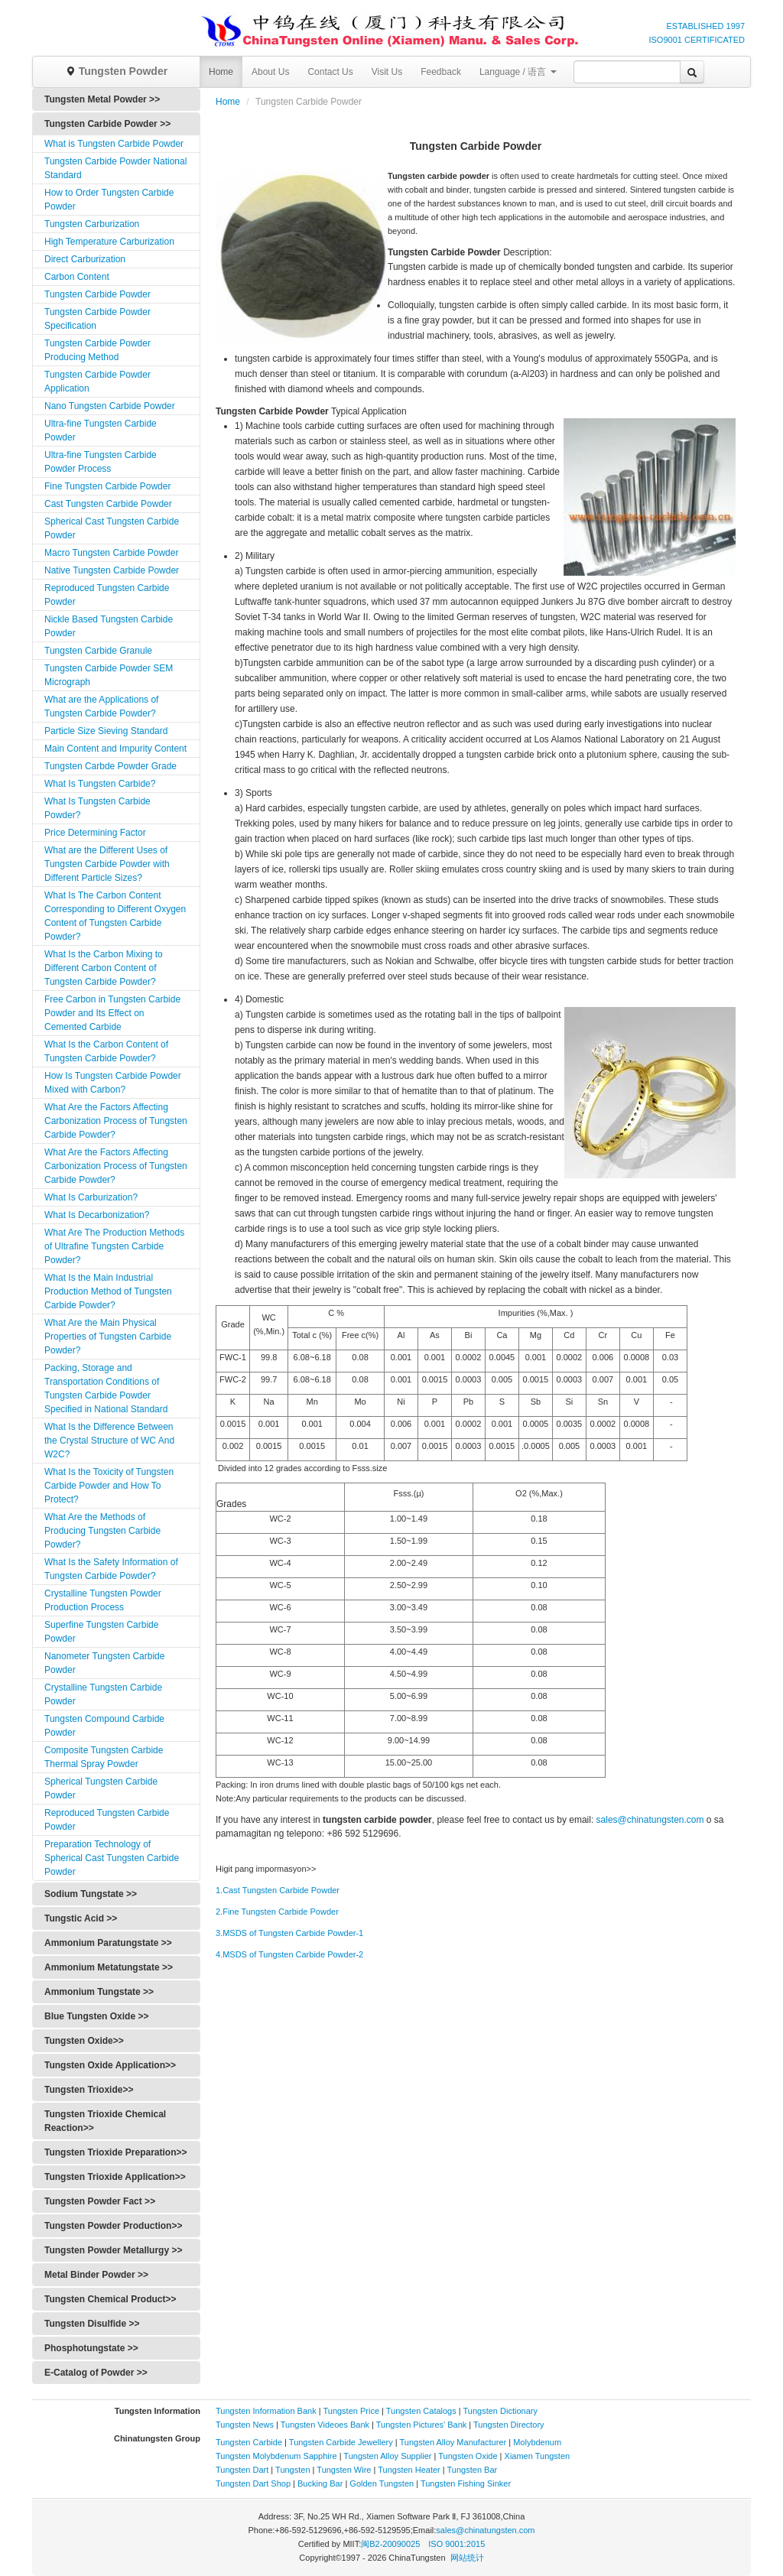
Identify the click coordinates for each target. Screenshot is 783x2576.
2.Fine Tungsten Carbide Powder (277, 1911)
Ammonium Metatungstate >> (108, 1967)
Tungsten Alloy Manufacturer (453, 2442)
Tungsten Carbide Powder (97, 294)
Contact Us (330, 72)
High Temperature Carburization (109, 241)
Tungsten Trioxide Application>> (115, 2177)
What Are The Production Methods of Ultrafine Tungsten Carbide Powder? (114, 1246)
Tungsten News (245, 2424)
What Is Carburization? (91, 1197)
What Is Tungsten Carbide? (99, 783)
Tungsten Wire (344, 2469)
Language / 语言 (518, 72)
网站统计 (467, 2557)
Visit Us (387, 72)
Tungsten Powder (116, 71)
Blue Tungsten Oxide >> (96, 2016)
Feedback (441, 72)
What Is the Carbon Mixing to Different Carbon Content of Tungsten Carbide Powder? (103, 968)
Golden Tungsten (381, 2483)
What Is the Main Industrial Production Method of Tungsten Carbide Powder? (108, 1291)
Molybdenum (537, 2442)
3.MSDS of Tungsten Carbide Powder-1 (289, 1933)
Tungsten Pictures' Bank (421, 2424)
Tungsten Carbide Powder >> (107, 124)
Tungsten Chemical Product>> (110, 2299)
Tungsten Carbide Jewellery (341, 2442)
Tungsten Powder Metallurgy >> (113, 2250)
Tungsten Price (351, 2410)
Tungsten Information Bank (267, 2410)
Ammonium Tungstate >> (99, 1991)
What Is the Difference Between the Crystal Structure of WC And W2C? (109, 1440)
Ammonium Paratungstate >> (108, 1943)
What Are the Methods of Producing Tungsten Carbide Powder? (102, 1531)
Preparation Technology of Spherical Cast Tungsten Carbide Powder (111, 1858)
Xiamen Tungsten (537, 2456)
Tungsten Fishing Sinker (466, 2483)
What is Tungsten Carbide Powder (114, 143)
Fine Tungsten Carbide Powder (107, 486)
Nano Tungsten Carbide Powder (109, 406)
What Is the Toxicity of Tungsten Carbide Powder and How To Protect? (109, 1486)
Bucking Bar (320, 2483)
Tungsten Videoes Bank (325, 2424)
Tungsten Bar (472, 2469)
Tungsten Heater (409, 2469)
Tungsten (292, 2469)
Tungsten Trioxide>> (88, 2089)
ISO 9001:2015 (456, 2543)
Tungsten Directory (508, 2424)
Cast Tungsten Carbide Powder (108, 504)
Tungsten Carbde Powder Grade (110, 766)
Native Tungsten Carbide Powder (111, 570)
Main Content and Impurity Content (115, 748)
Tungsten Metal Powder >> (102, 99)
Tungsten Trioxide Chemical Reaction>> (105, 2121)
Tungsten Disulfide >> (91, 2323)
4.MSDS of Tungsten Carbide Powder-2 (289, 1954)
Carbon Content (76, 276)
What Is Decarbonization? (96, 1215)
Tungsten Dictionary (500, 2410)
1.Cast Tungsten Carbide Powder (278, 1890)
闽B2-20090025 (390, 2543)
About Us (270, 72)
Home (221, 72)
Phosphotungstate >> (91, 2348)
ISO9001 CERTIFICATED (696, 39)
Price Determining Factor (95, 832)
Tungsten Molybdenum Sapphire (276, 2456)
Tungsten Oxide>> (84, 2040)
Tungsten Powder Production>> (113, 2225)
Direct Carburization (84, 259)
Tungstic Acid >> (80, 1918)
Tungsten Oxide (467, 2456)
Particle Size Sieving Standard (105, 731)
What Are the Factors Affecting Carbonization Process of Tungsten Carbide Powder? (115, 1121)
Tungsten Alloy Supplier (387, 2456)
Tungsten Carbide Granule (98, 650)
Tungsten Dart (242, 2469)
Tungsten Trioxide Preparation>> (115, 2152)
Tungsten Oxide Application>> (110, 2065)
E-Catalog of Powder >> (96, 2372)
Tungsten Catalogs (421, 2410)
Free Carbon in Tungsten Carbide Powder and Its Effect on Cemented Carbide (112, 1013)
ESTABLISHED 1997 (705, 26)
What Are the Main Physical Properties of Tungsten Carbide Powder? (107, 1336)
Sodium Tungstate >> (90, 1894)
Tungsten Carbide (249, 2442)
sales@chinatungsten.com (650, 1819)
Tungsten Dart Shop (253, 2483)
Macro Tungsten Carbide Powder (111, 552)
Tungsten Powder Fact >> (99, 2201)
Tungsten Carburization (91, 224)
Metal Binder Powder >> (96, 2274)
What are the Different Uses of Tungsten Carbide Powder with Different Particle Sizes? (107, 864)
